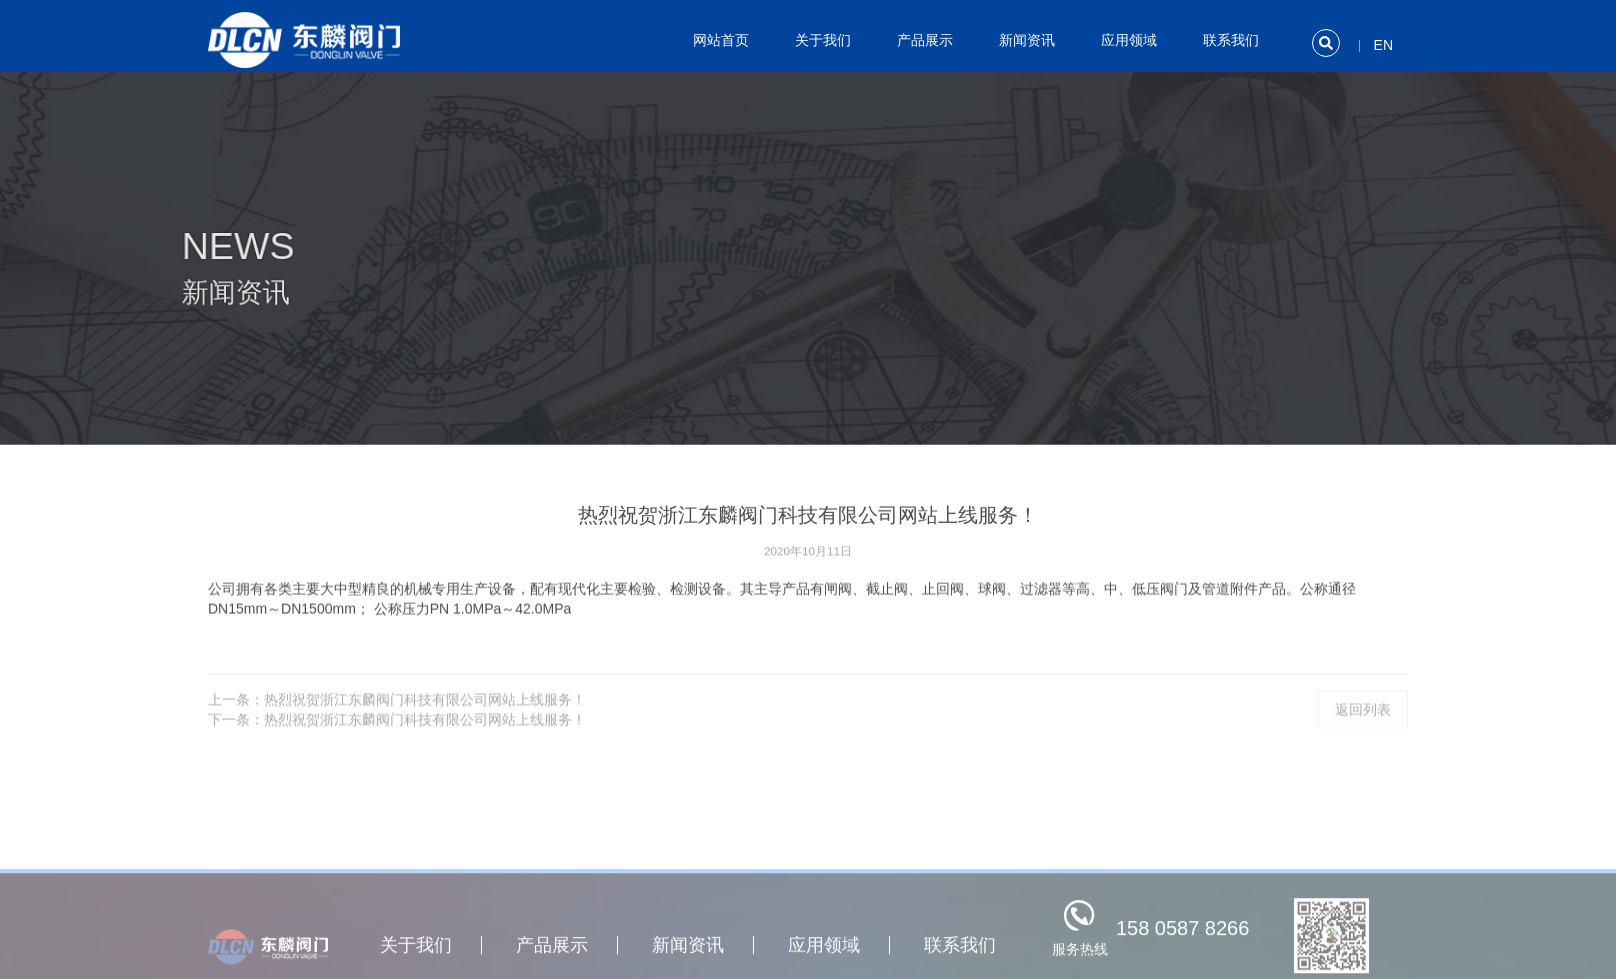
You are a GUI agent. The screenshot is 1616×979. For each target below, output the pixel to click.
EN (1383, 45)
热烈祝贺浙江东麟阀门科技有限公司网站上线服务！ (425, 712)
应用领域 (1129, 40)
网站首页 (721, 40)
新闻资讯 (1027, 40)
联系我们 (1231, 40)
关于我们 (823, 40)
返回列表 (1363, 722)
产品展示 (925, 40)
